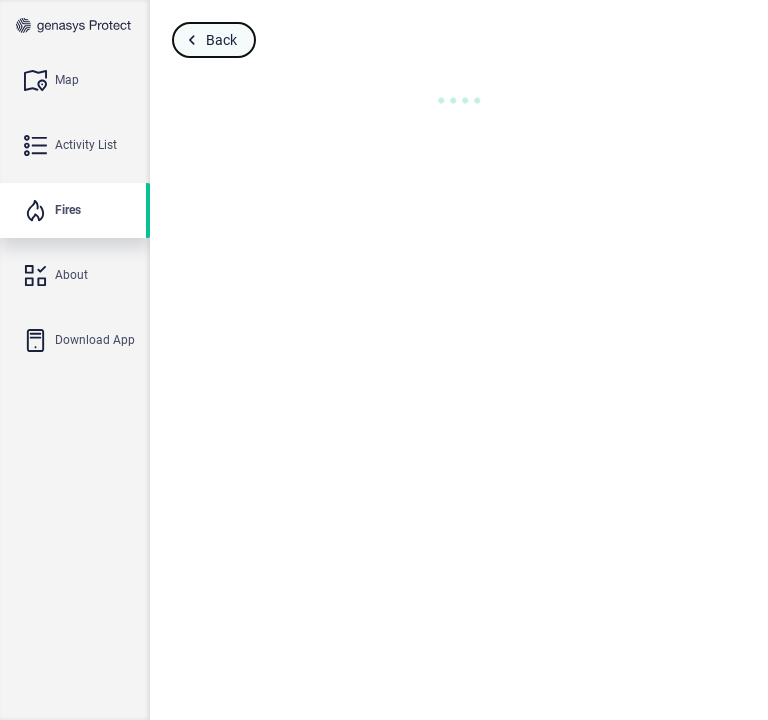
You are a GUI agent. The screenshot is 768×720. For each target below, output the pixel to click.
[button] (459, 100)
